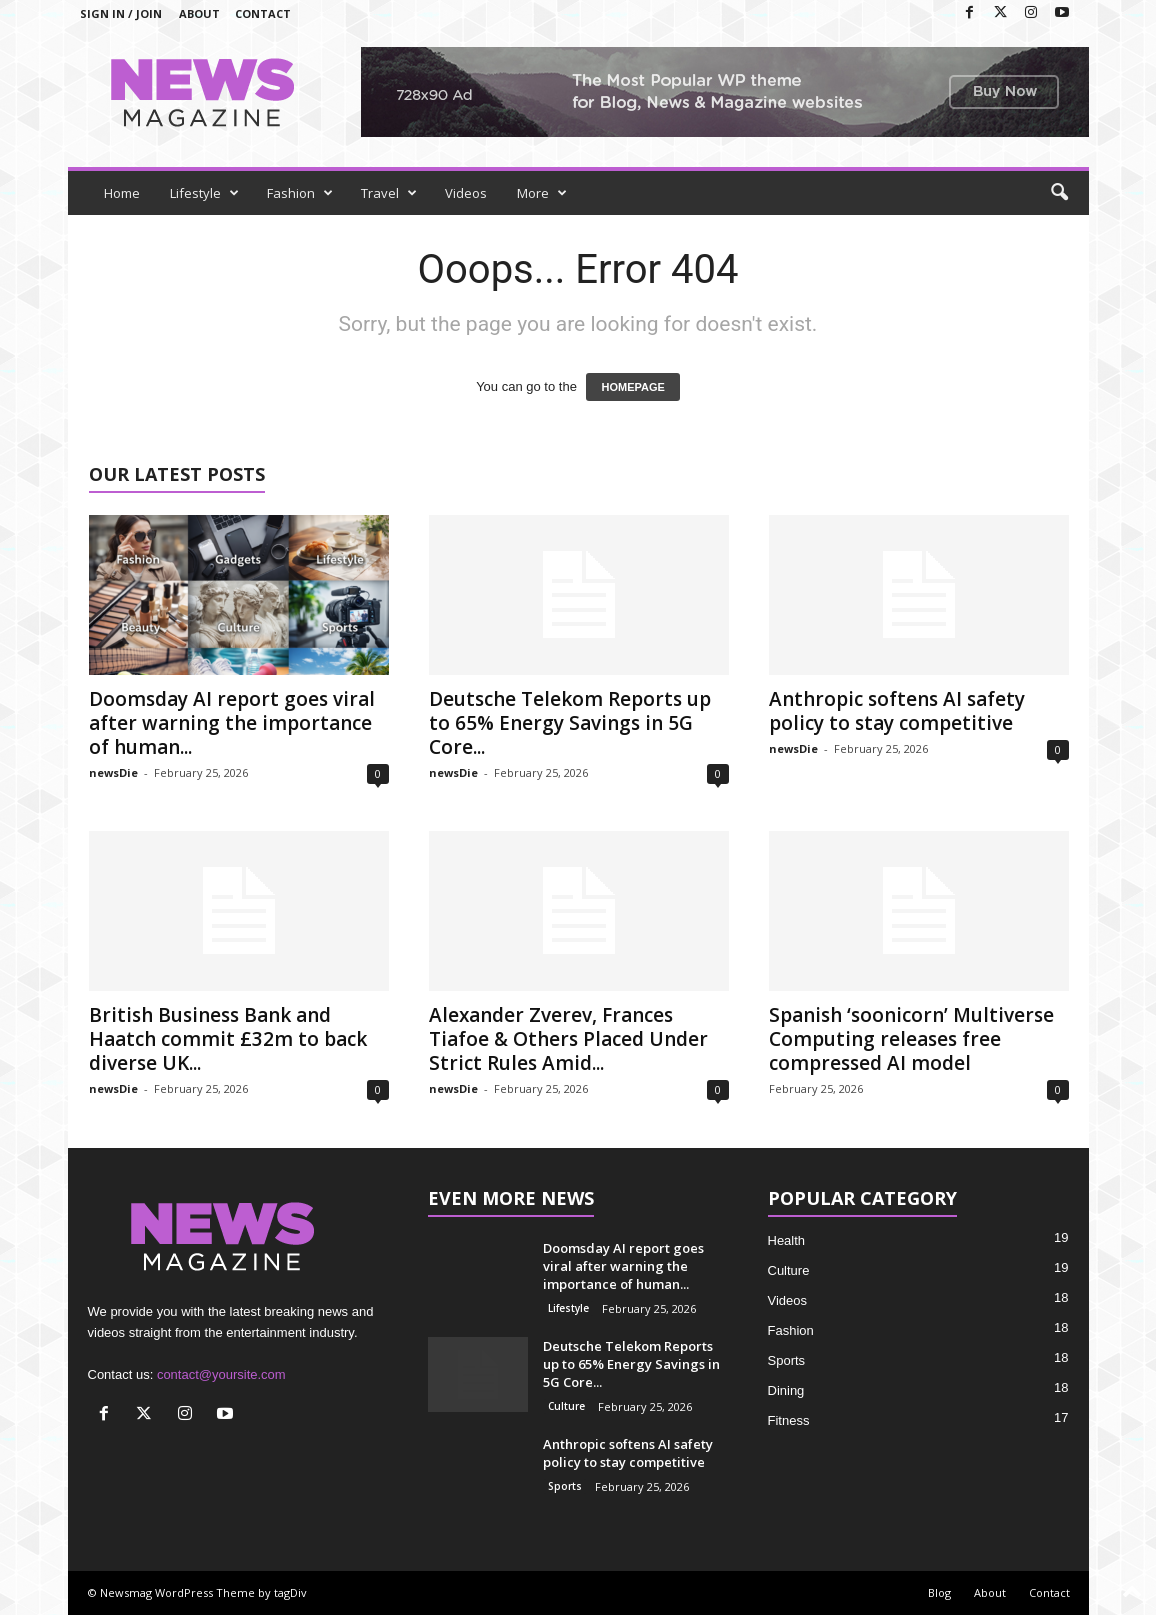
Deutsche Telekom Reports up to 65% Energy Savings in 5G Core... (570, 723)
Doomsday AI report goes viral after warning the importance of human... (232, 723)
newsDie (113, 772)
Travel (389, 193)
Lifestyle (204, 193)
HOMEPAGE (632, 387)
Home (122, 193)
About (199, 13)
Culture (566, 1406)
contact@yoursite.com (221, 1374)
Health (787, 1240)
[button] (1059, 193)
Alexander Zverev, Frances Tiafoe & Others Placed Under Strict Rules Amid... (568, 1039)
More (542, 193)
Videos (466, 193)
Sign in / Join (121, 13)
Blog (939, 1592)
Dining (786, 1390)
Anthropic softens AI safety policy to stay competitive (897, 711)
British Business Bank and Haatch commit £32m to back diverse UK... (228, 1039)
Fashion (300, 193)
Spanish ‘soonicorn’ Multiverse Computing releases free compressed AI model (911, 1039)
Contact (263, 13)
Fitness (789, 1420)
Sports (565, 1486)
